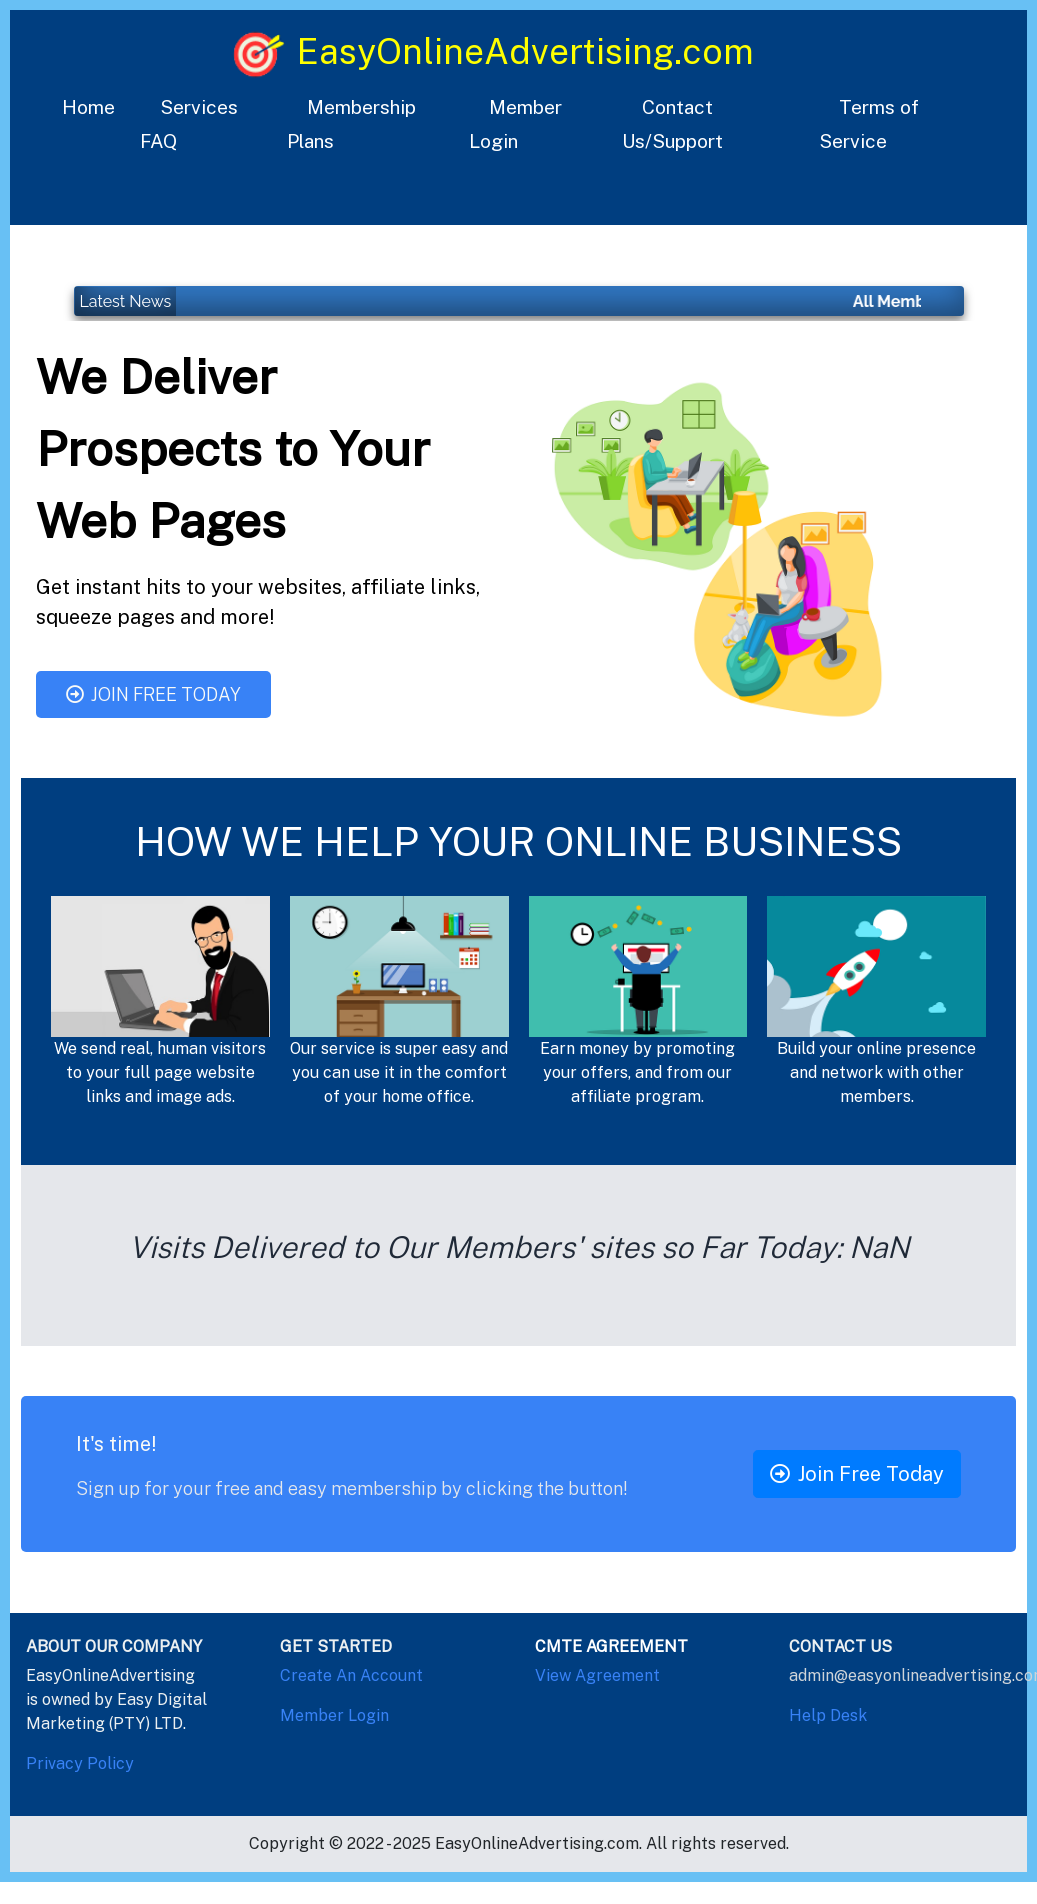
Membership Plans (351, 124)
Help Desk (828, 1715)
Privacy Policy (80, 1763)
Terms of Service (869, 124)
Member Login (515, 124)
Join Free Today (153, 694)
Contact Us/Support (672, 124)
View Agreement (597, 1675)
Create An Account (351, 1675)
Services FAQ (189, 124)
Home (88, 107)
